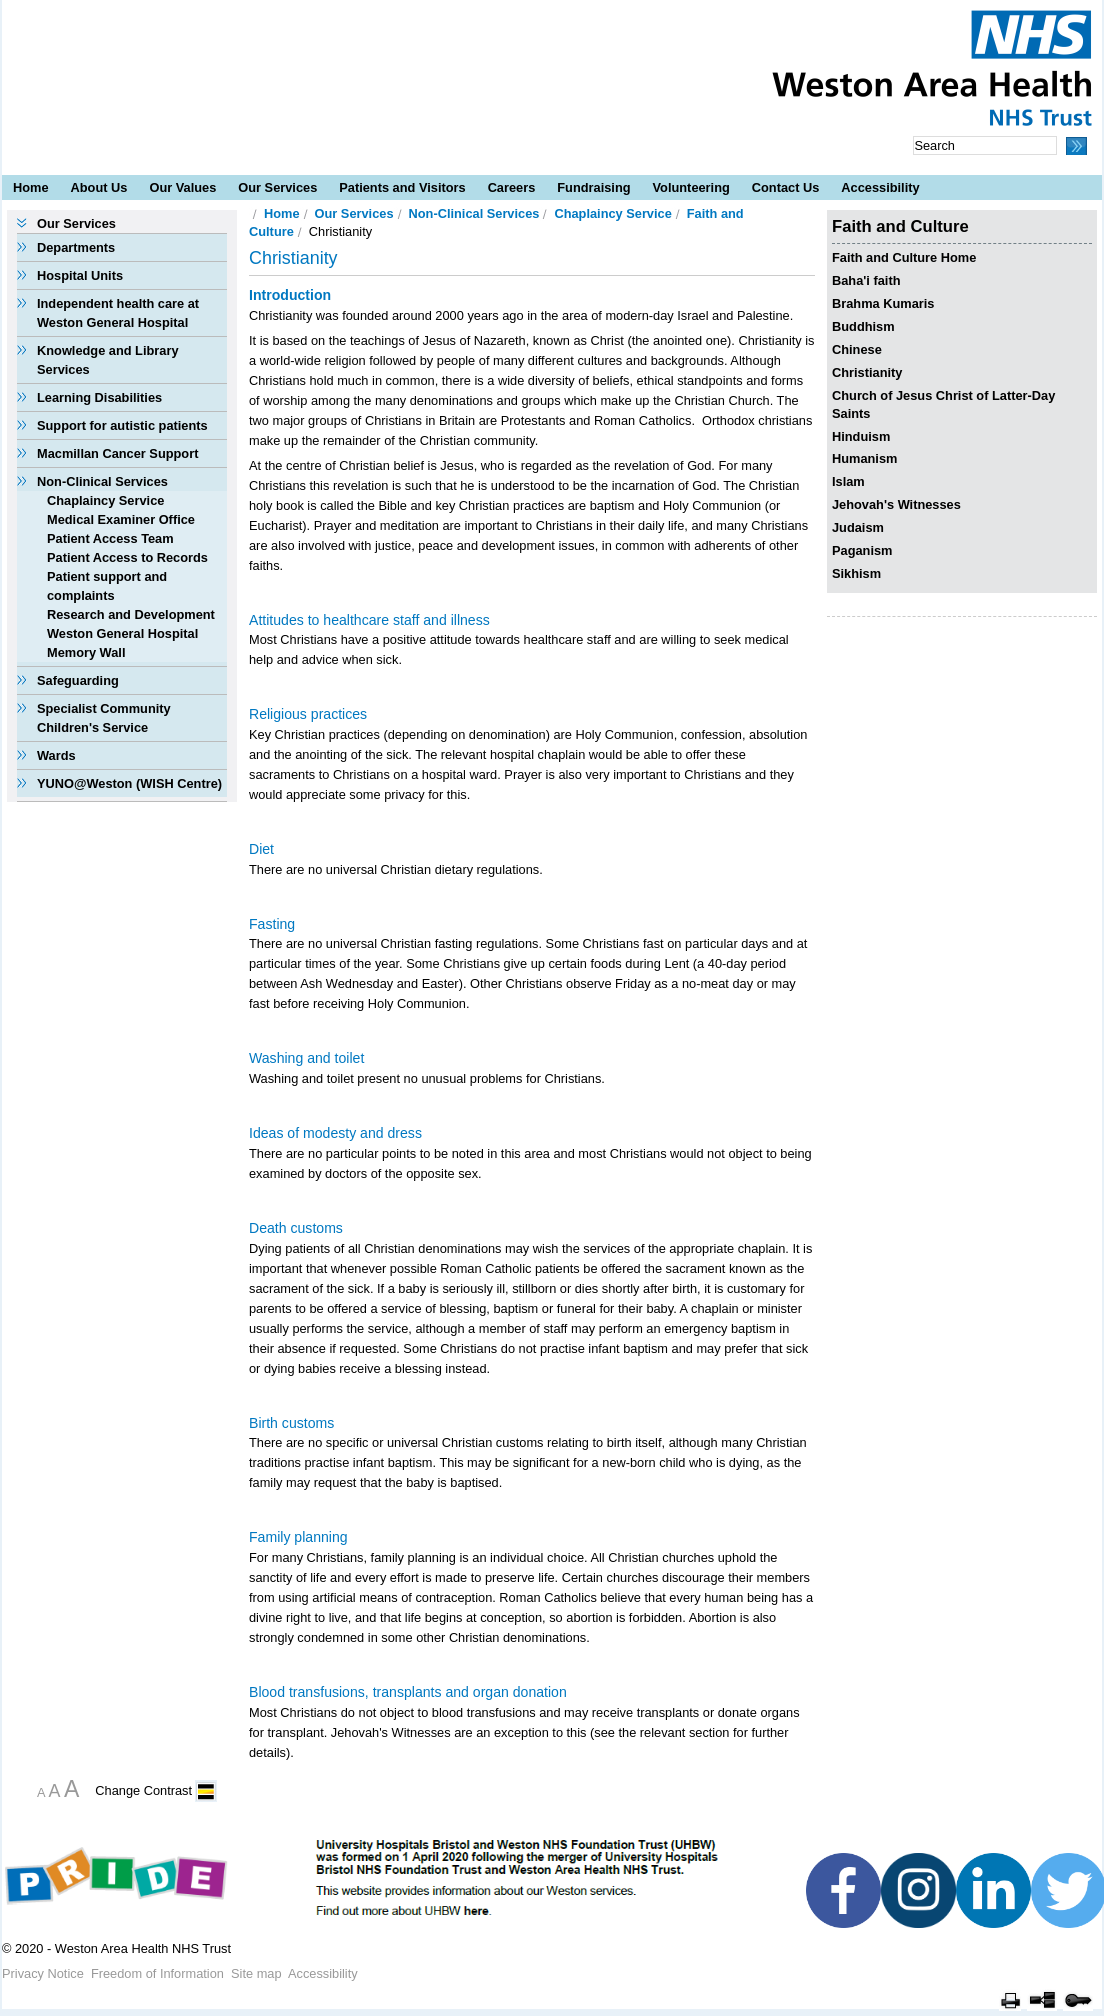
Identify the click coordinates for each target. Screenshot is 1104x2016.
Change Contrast (143, 1790)
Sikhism (856, 573)
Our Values (182, 187)
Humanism (864, 458)
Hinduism (861, 436)
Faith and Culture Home (904, 257)
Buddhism (863, 326)
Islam (848, 481)
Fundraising (593, 187)
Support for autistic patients (122, 425)
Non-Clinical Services (102, 481)
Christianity (867, 372)
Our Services (277, 187)
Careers (512, 187)
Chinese (857, 349)
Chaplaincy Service (105, 500)
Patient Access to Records (127, 557)
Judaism (858, 527)
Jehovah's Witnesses (896, 504)
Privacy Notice (43, 1973)
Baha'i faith (866, 280)
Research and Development (131, 614)
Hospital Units (80, 275)
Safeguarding (78, 680)
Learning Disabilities (99, 397)
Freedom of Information (157, 1973)
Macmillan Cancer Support (117, 453)
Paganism (862, 550)
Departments (76, 247)
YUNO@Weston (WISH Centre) (129, 783)
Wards (56, 755)
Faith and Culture (900, 226)
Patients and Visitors (402, 187)
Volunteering (691, 187)
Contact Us (786, 187)
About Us (99, 187)
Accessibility (880, 187)
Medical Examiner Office (121, 519)
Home (31, 187)
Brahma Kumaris (883, 303)
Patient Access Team (110, 538)
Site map (256, 1973)
